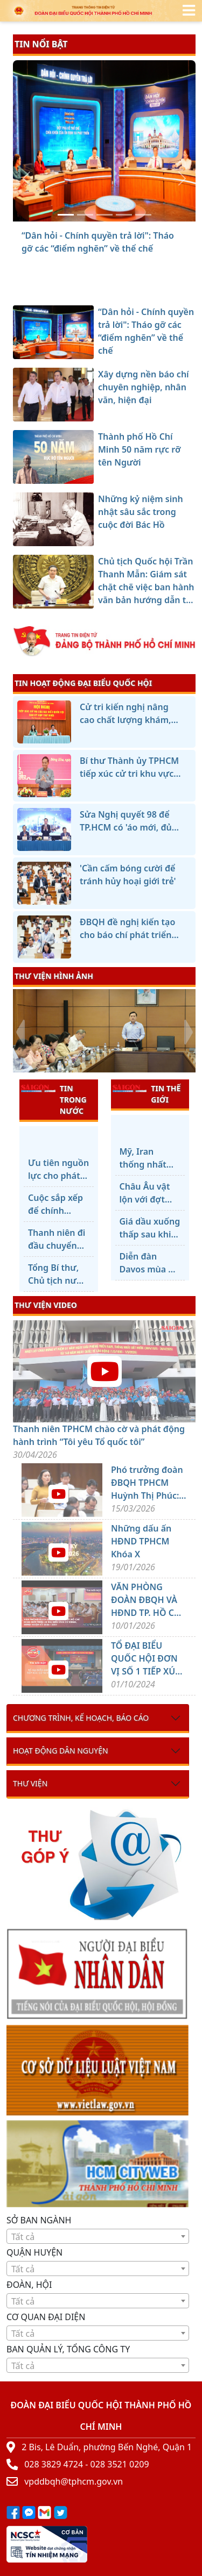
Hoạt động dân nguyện (60, 1750)
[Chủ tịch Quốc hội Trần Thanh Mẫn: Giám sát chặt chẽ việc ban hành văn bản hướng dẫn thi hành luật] (143, 215)
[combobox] (97, 2236)
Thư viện (30, 1783)
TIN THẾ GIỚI (147, 1094)
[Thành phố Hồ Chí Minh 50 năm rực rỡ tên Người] (104, 215)
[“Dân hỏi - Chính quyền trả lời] (66, 215)
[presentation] (20, 1032)
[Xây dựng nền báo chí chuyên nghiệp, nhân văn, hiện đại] (85, 215)
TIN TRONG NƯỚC (54, 1099)
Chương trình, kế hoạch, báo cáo (81, 1718)
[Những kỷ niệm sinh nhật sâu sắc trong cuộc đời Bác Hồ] (124, 215)
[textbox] (98, 2236)
